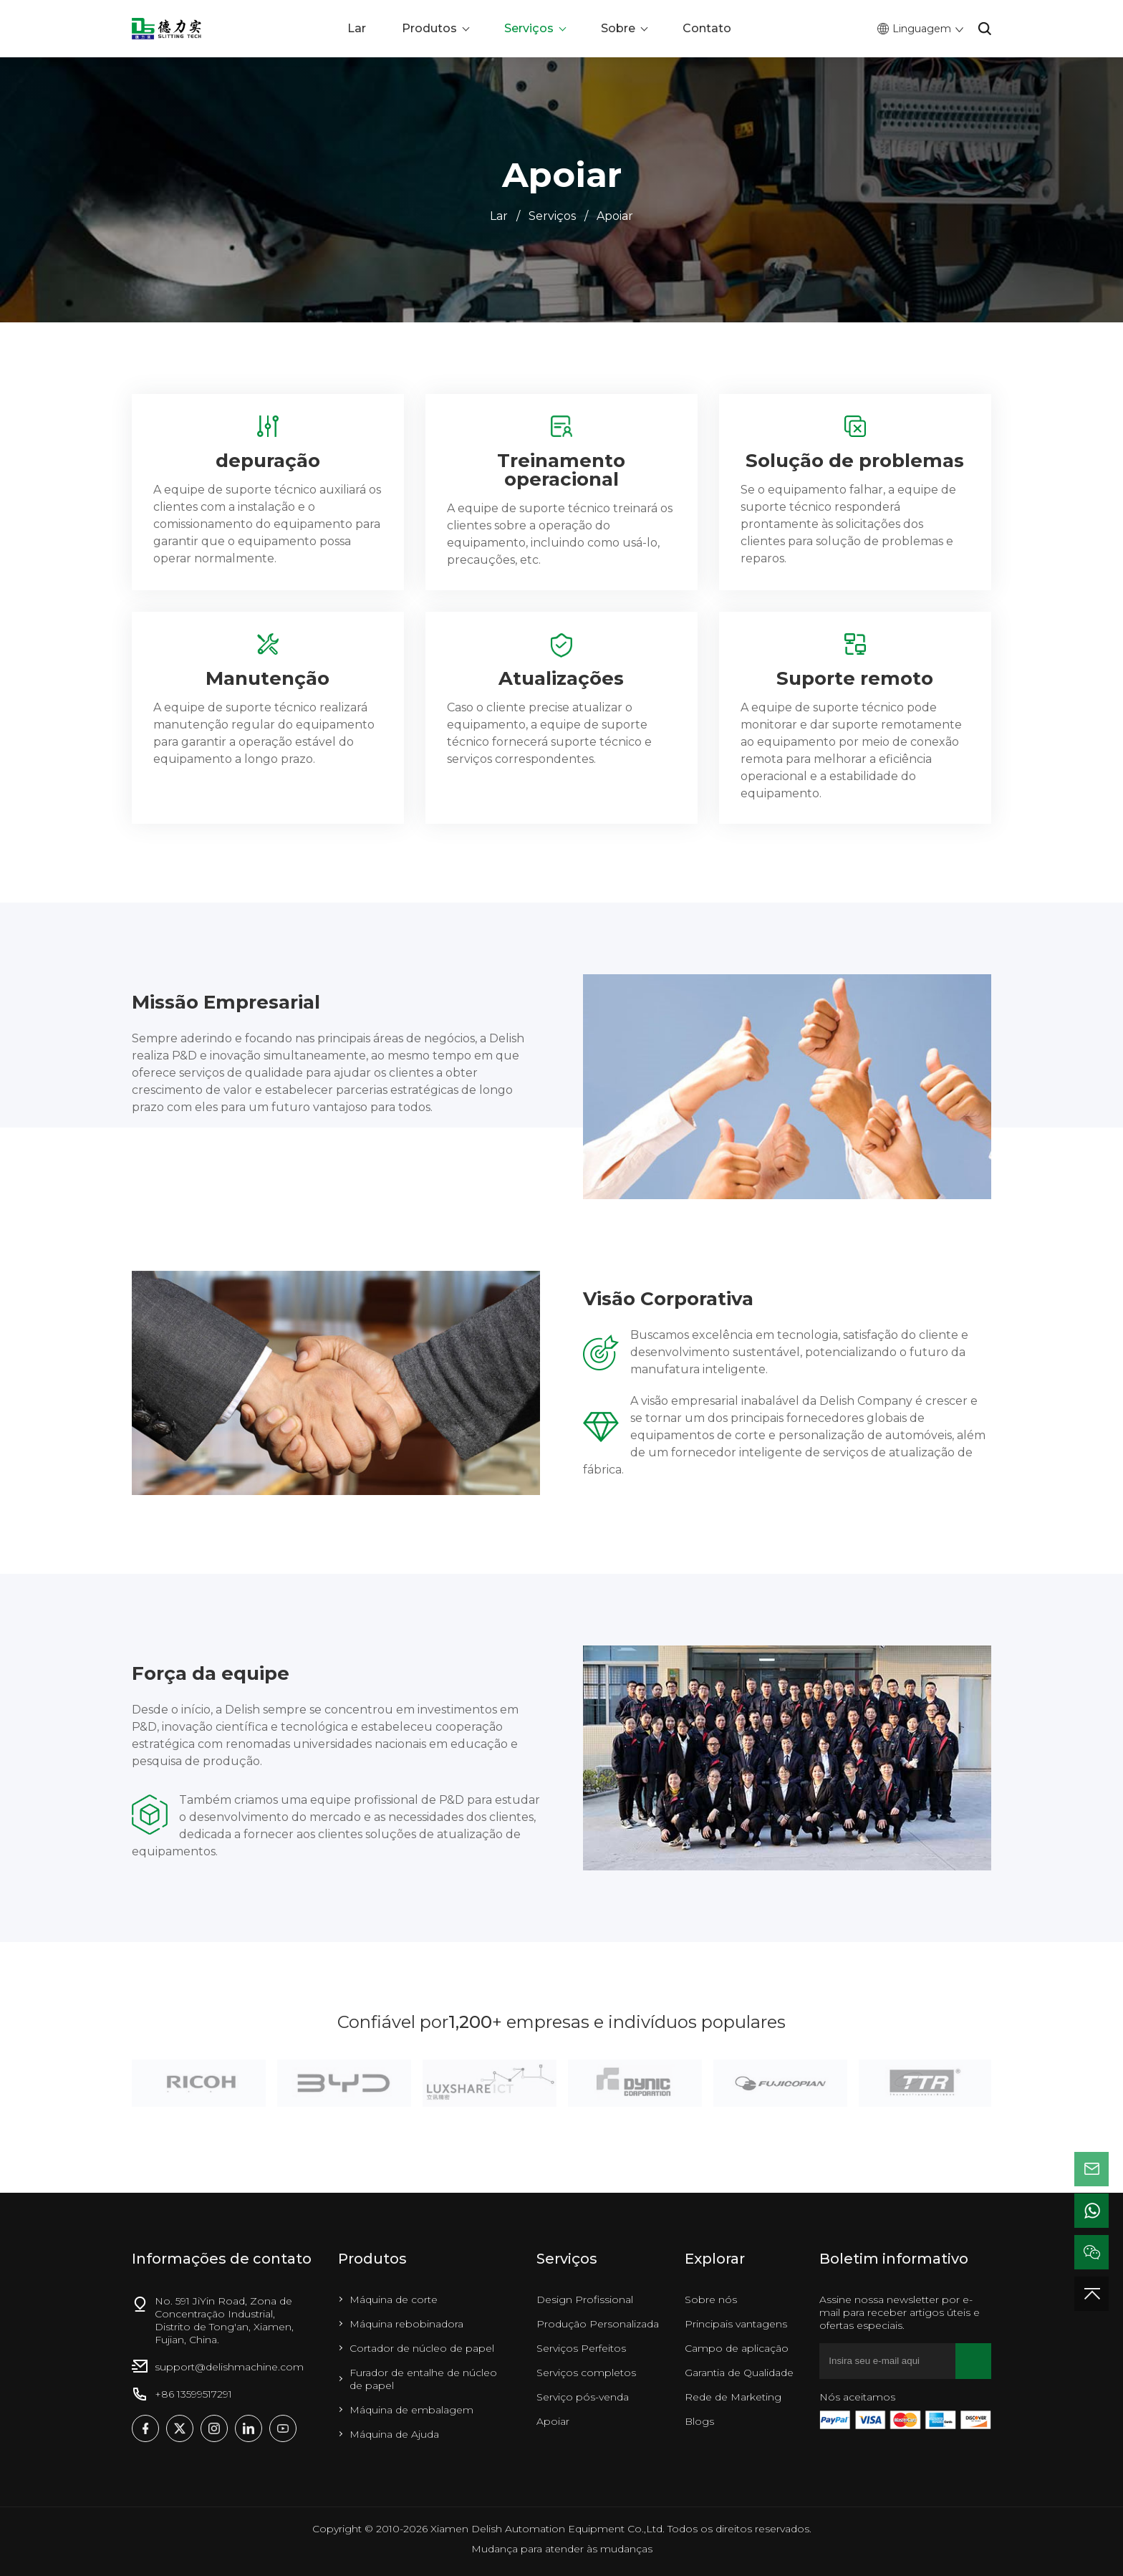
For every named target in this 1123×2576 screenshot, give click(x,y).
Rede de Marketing (733, 2396)
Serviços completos (586, 2372)
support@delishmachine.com (229, 2366)
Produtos (429, 28)
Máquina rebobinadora (406, 2323)
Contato (707, 28)
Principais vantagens (736, 2323)
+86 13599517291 (193, 2394)
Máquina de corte (394, 2299)
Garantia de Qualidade (739, 2372)
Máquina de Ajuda (394, 2434)
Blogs (699, 2421)
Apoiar (615, 216)
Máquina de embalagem (411, 2409)
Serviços (529, 28)
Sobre (618, 28)
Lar (356, 28)
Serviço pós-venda (582, 2396)
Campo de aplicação (737, 2348)
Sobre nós (711, 2299)
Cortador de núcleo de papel (422, 2348)
